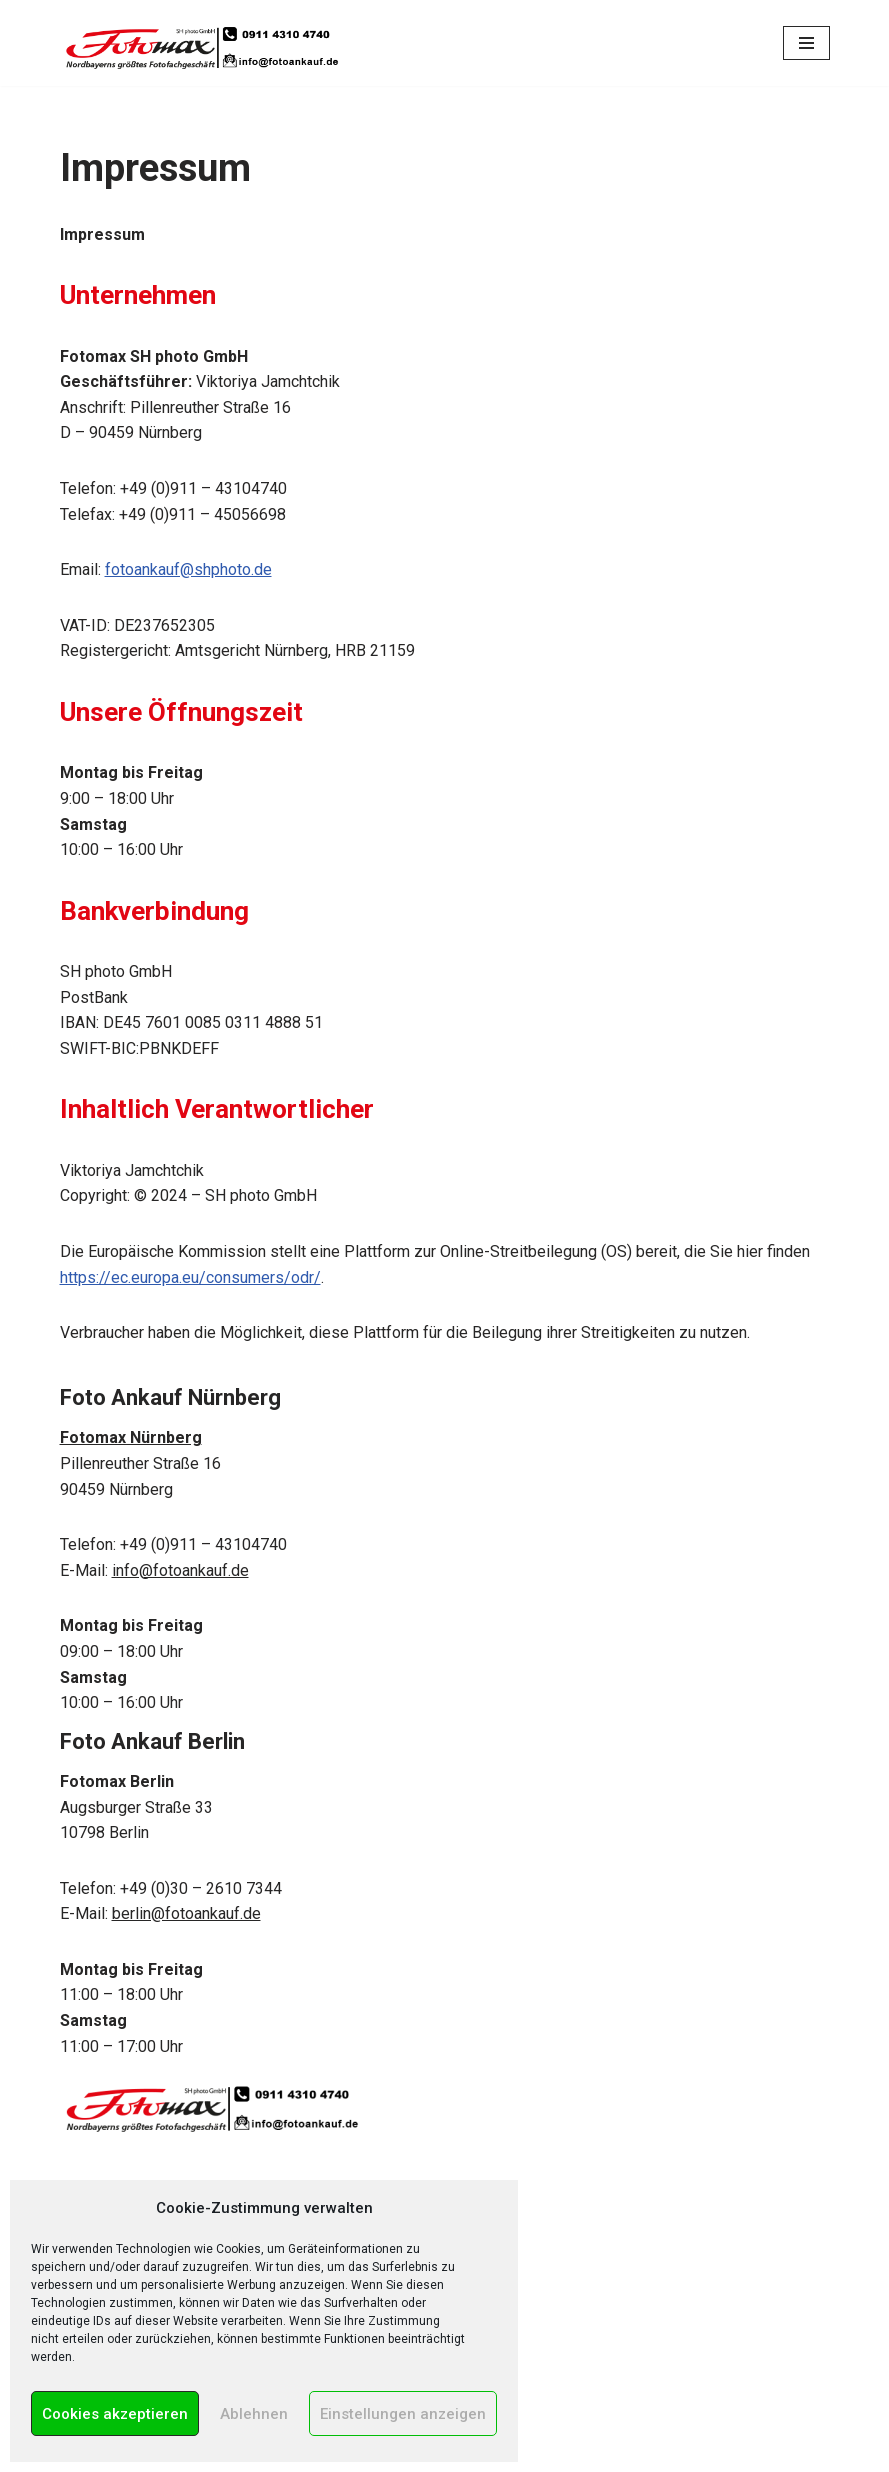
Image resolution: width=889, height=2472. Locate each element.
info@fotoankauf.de (180, 1570)
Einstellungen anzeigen (403, 2414)
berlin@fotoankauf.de (186, 1913)
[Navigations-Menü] (806, 43)
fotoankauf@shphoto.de (188, 569)
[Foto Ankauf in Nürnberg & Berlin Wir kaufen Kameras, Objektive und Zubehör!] (200, 40)
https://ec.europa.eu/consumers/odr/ (190, 1277)
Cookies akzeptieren (115, 2414)
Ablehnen (254, 2414)
